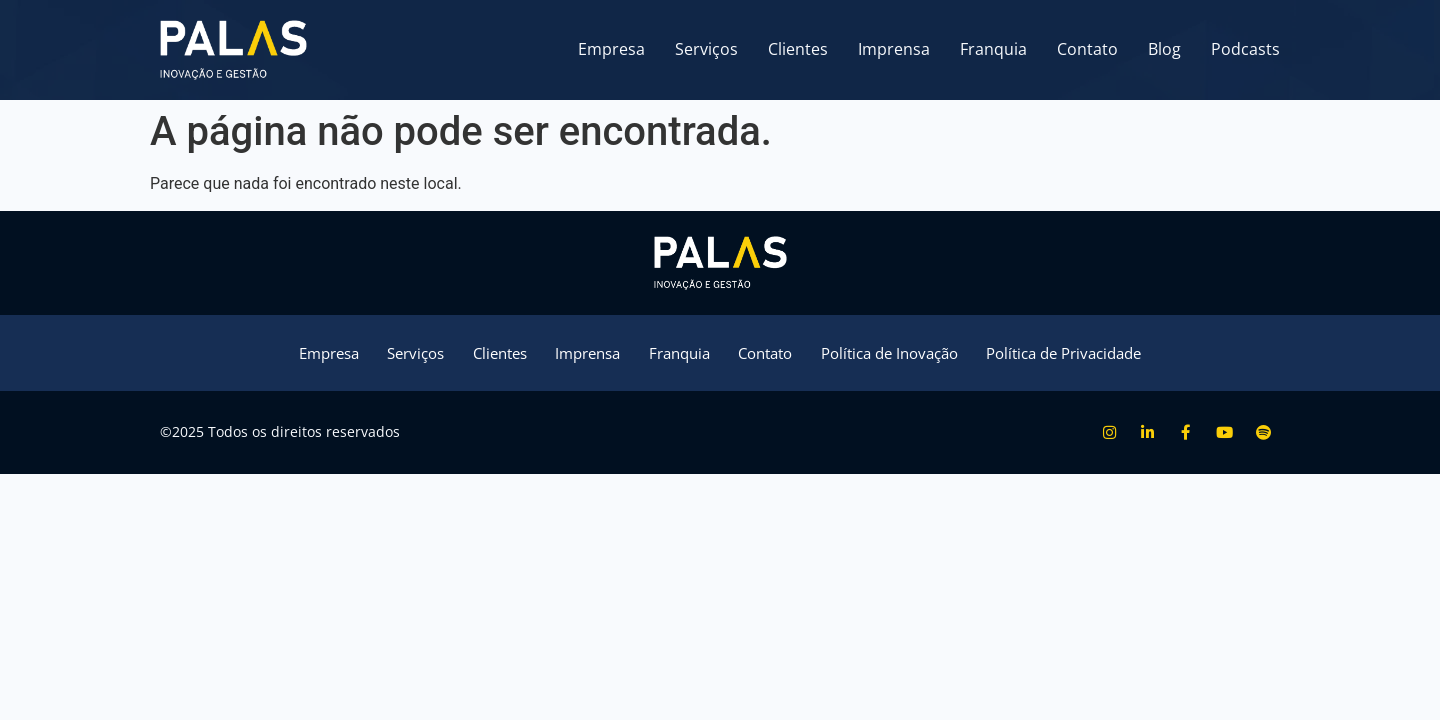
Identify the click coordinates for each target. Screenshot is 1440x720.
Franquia (993, 49)
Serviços (706, 49)
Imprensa (894, 49)
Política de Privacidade (1095, 354)
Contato (1087, 49)
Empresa (611, 49)
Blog (1164, 49)
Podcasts (1245, 49)
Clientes (798, 49)
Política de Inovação (905, 354)
